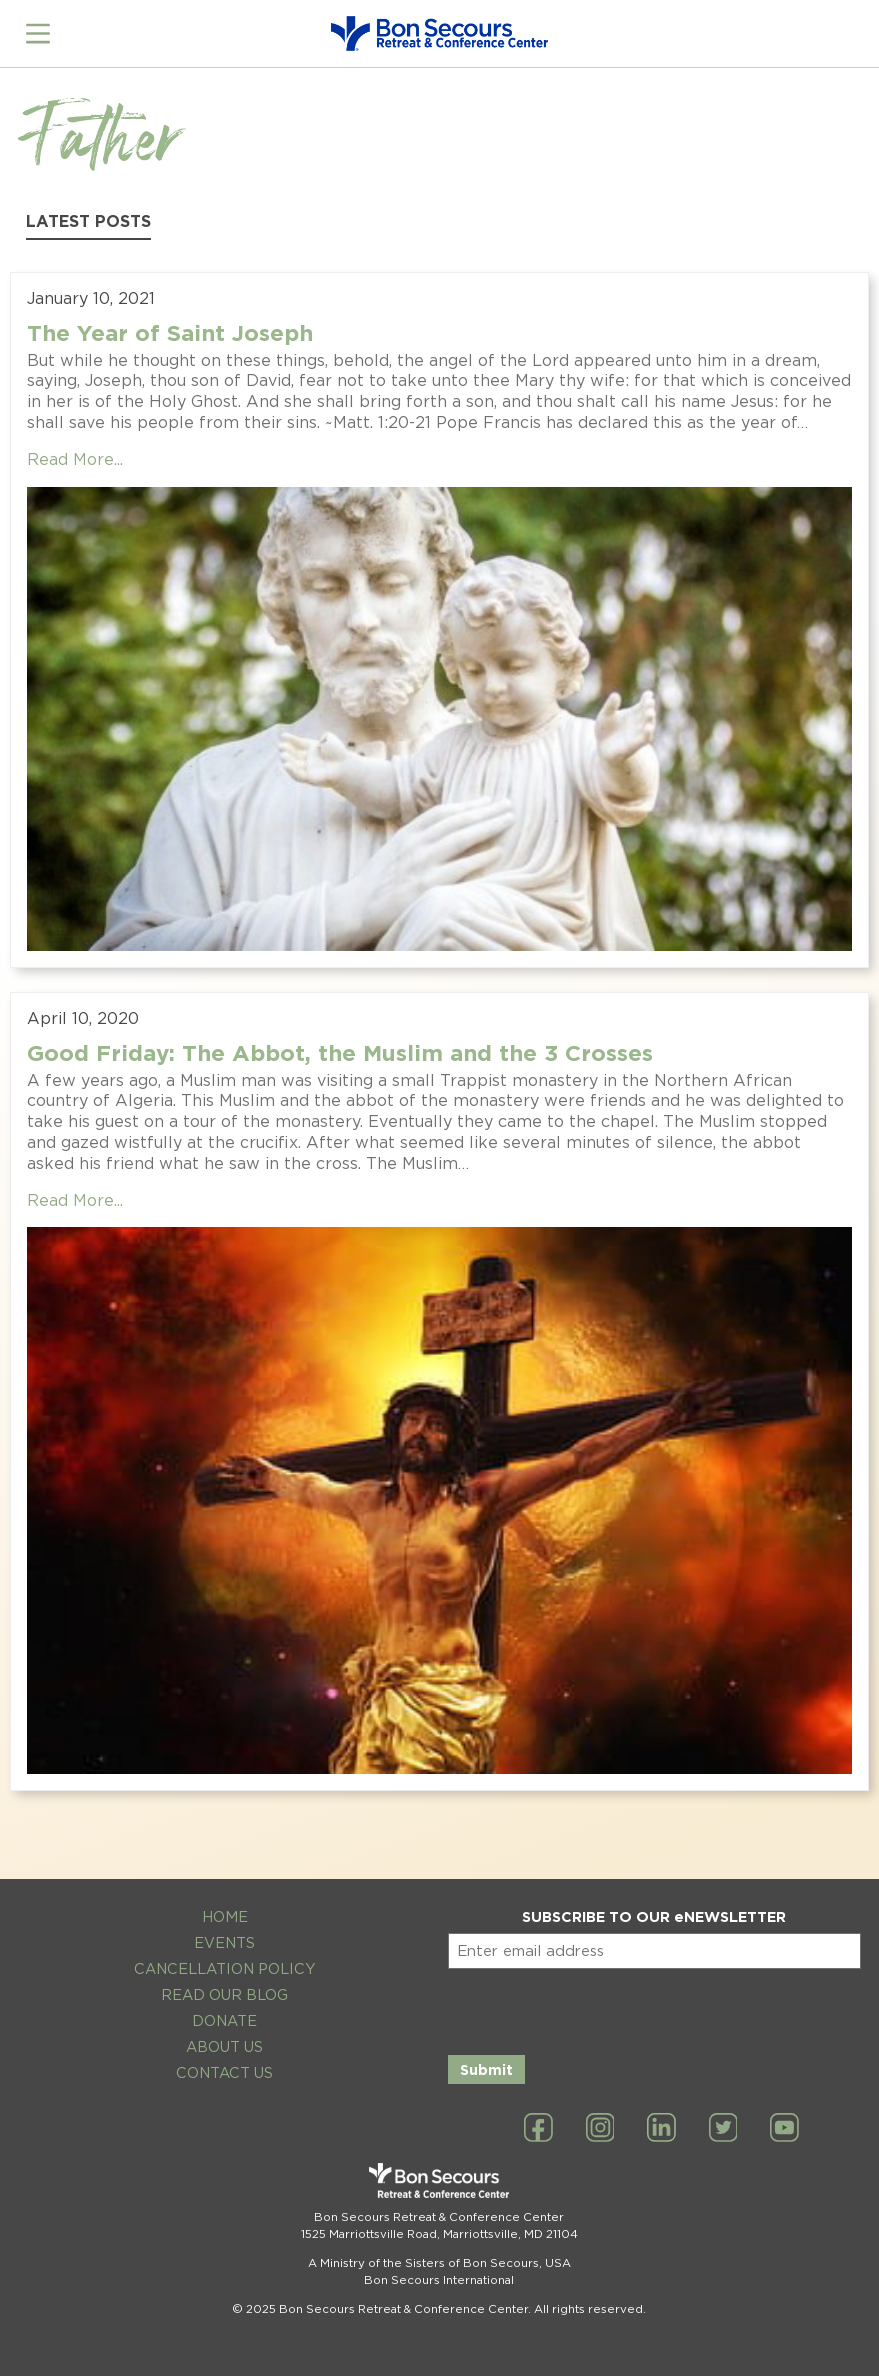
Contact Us (224, 2072)
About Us (224, 2046)
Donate (224, 2020)
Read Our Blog (224, 1994)
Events (224, 1942)
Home (225, 1916)
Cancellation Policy (225, 1968)
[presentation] (600, 2008)
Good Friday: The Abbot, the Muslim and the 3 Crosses (340, 1052)
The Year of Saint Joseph (170, 332)
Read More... (75, 459)
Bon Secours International (439, 2280)
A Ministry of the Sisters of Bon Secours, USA (439, 2263)
